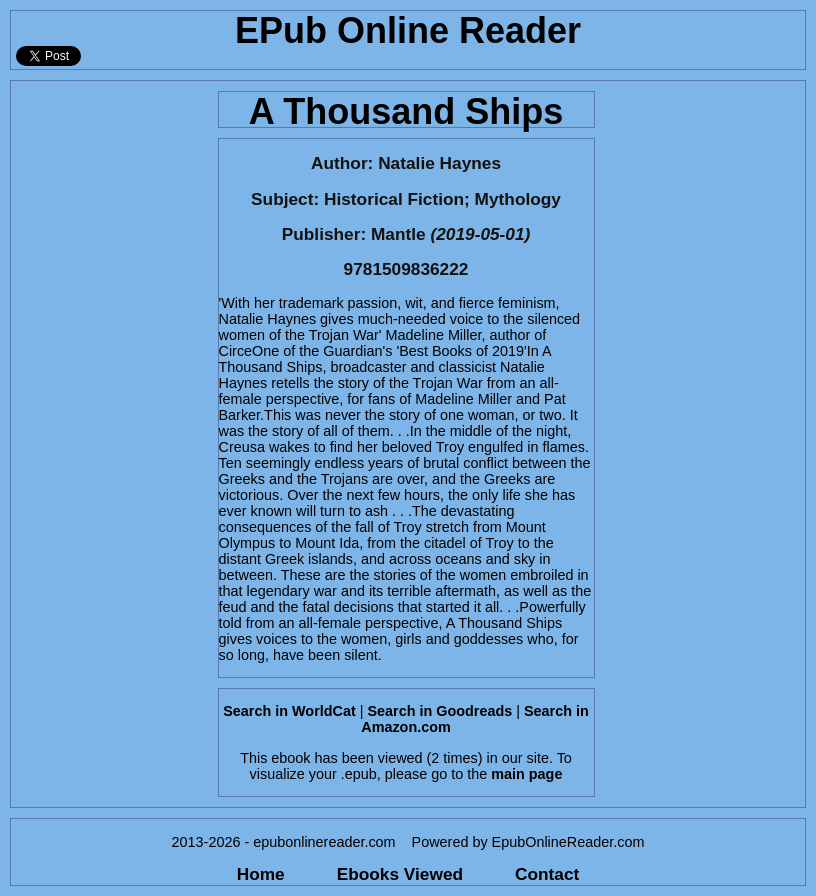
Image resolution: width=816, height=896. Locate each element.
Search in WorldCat (289, 711)
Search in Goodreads (439, 711)
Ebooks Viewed (400, 874)
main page (526, 774)
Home (261, 874)
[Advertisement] (108, 381)
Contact (547, 874)
